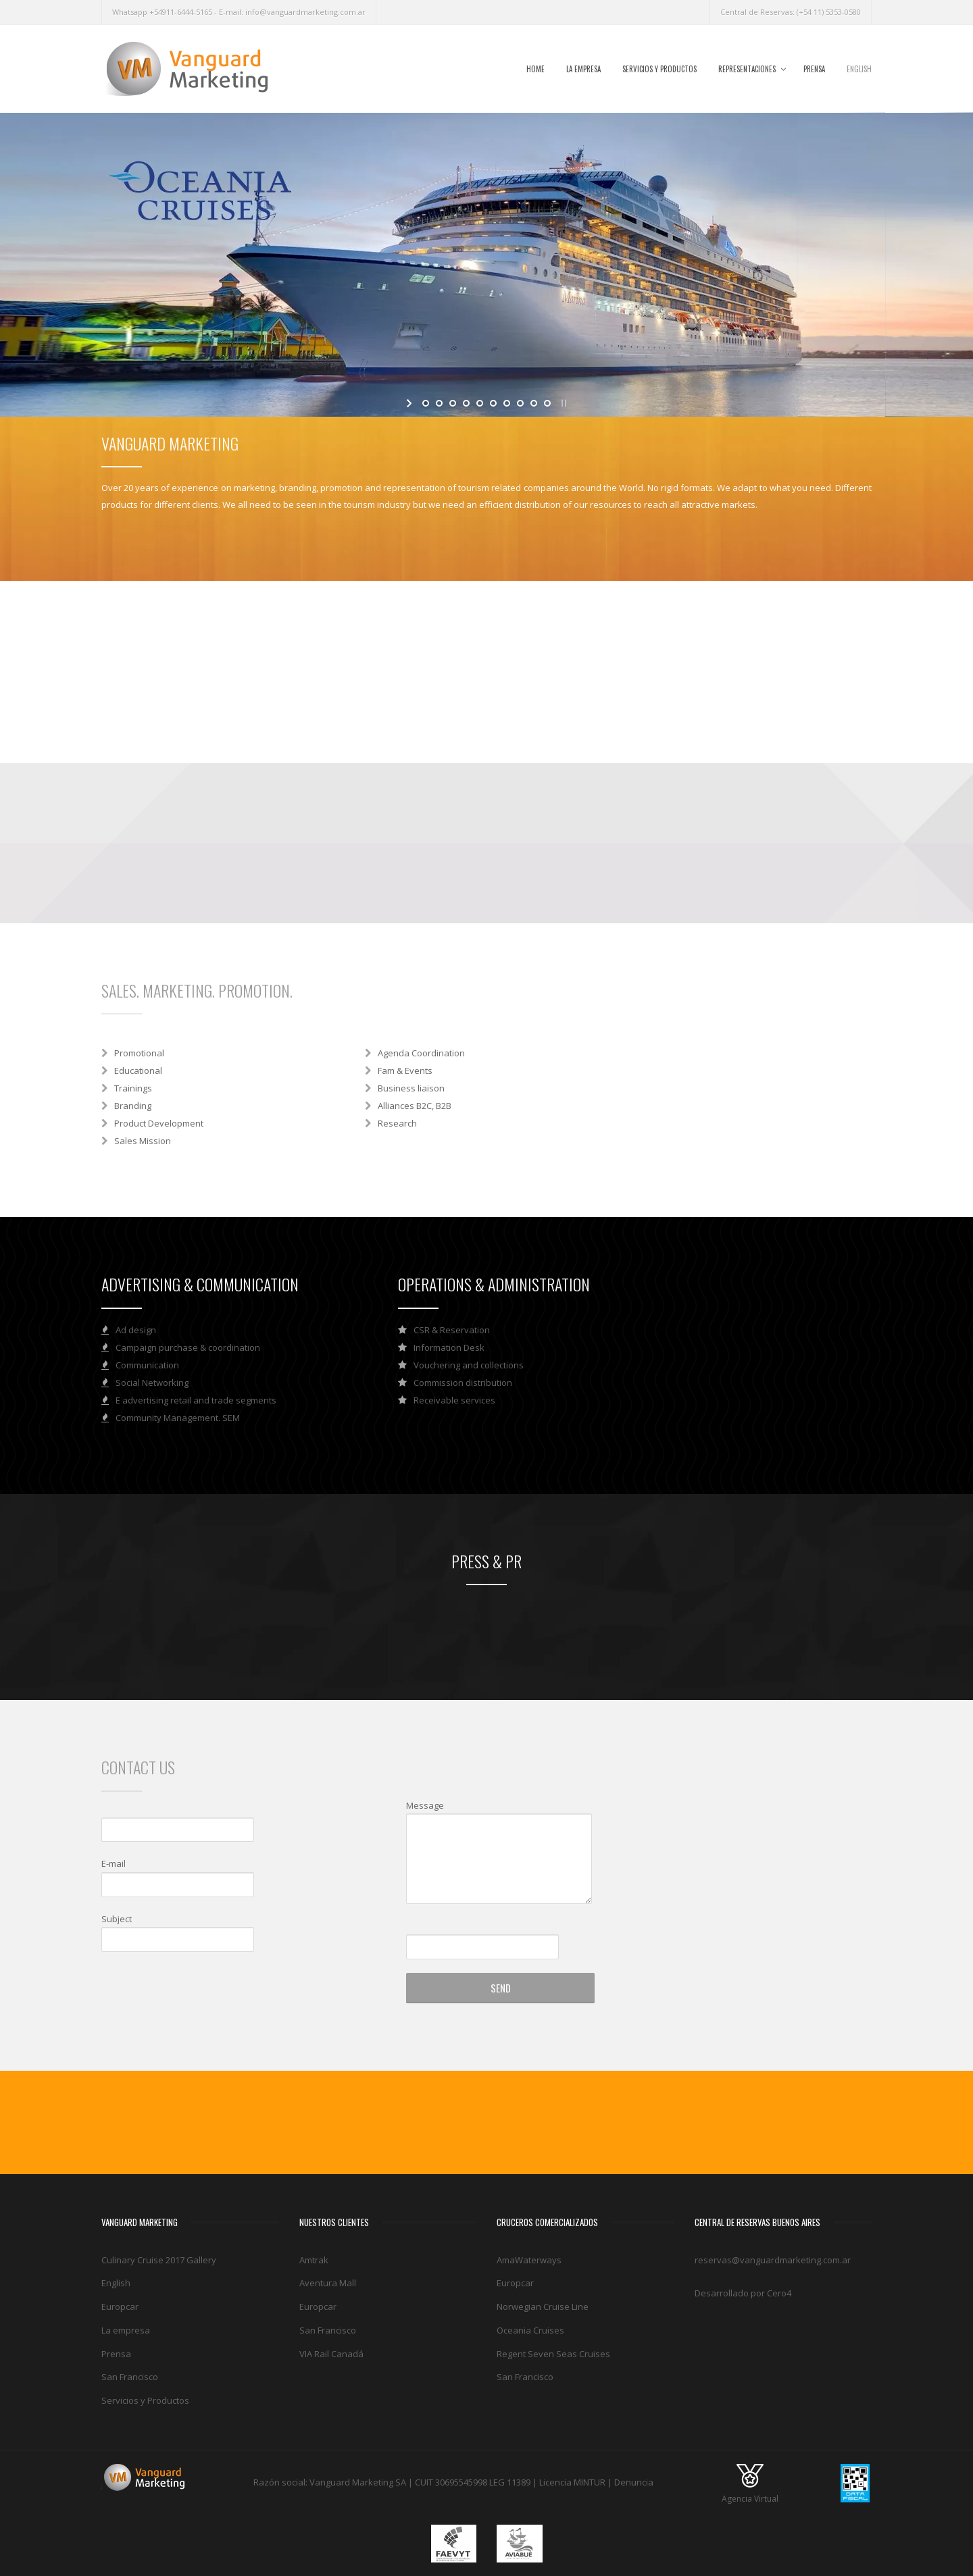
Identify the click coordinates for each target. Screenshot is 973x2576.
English (859, 68)
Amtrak (313, 2260)
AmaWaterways (529, 2260)
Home (535, 68)
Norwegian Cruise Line (543, 2306)
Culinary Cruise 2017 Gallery (158, 2260)
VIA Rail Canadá (331, 2354)
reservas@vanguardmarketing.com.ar (773, 2260)
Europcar (120, 2306)
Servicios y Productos (659, 68)
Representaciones (747, 68)
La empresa (583, 68)
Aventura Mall (327, 2283)
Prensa (814, 68)
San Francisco (129, 2377)
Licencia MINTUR (572, 2482)
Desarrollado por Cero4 (743, 2293)
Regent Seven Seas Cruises (553, 2354)
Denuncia (633, 2482)
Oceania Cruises (530, 2330)
